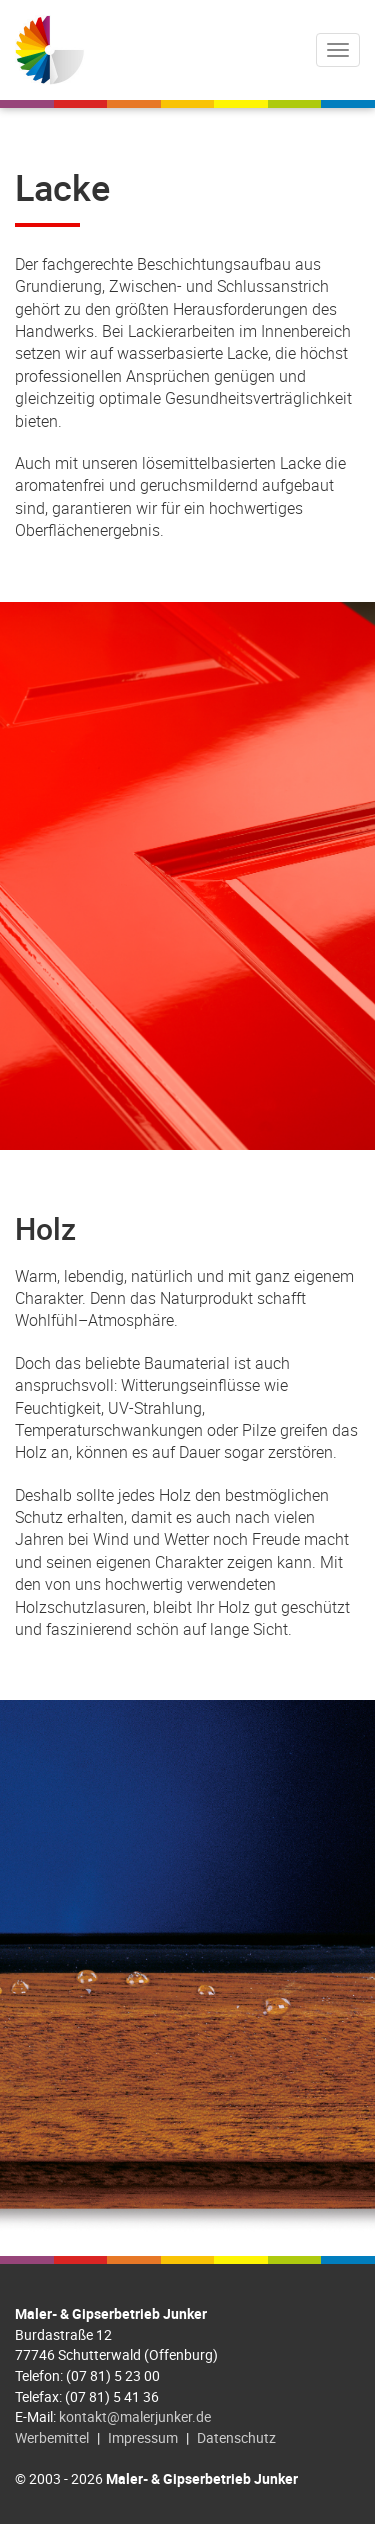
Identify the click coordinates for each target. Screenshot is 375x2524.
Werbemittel (52, 2437)
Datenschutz (236, 2437)
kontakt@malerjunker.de (135, 2416)
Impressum (143, 2437)
